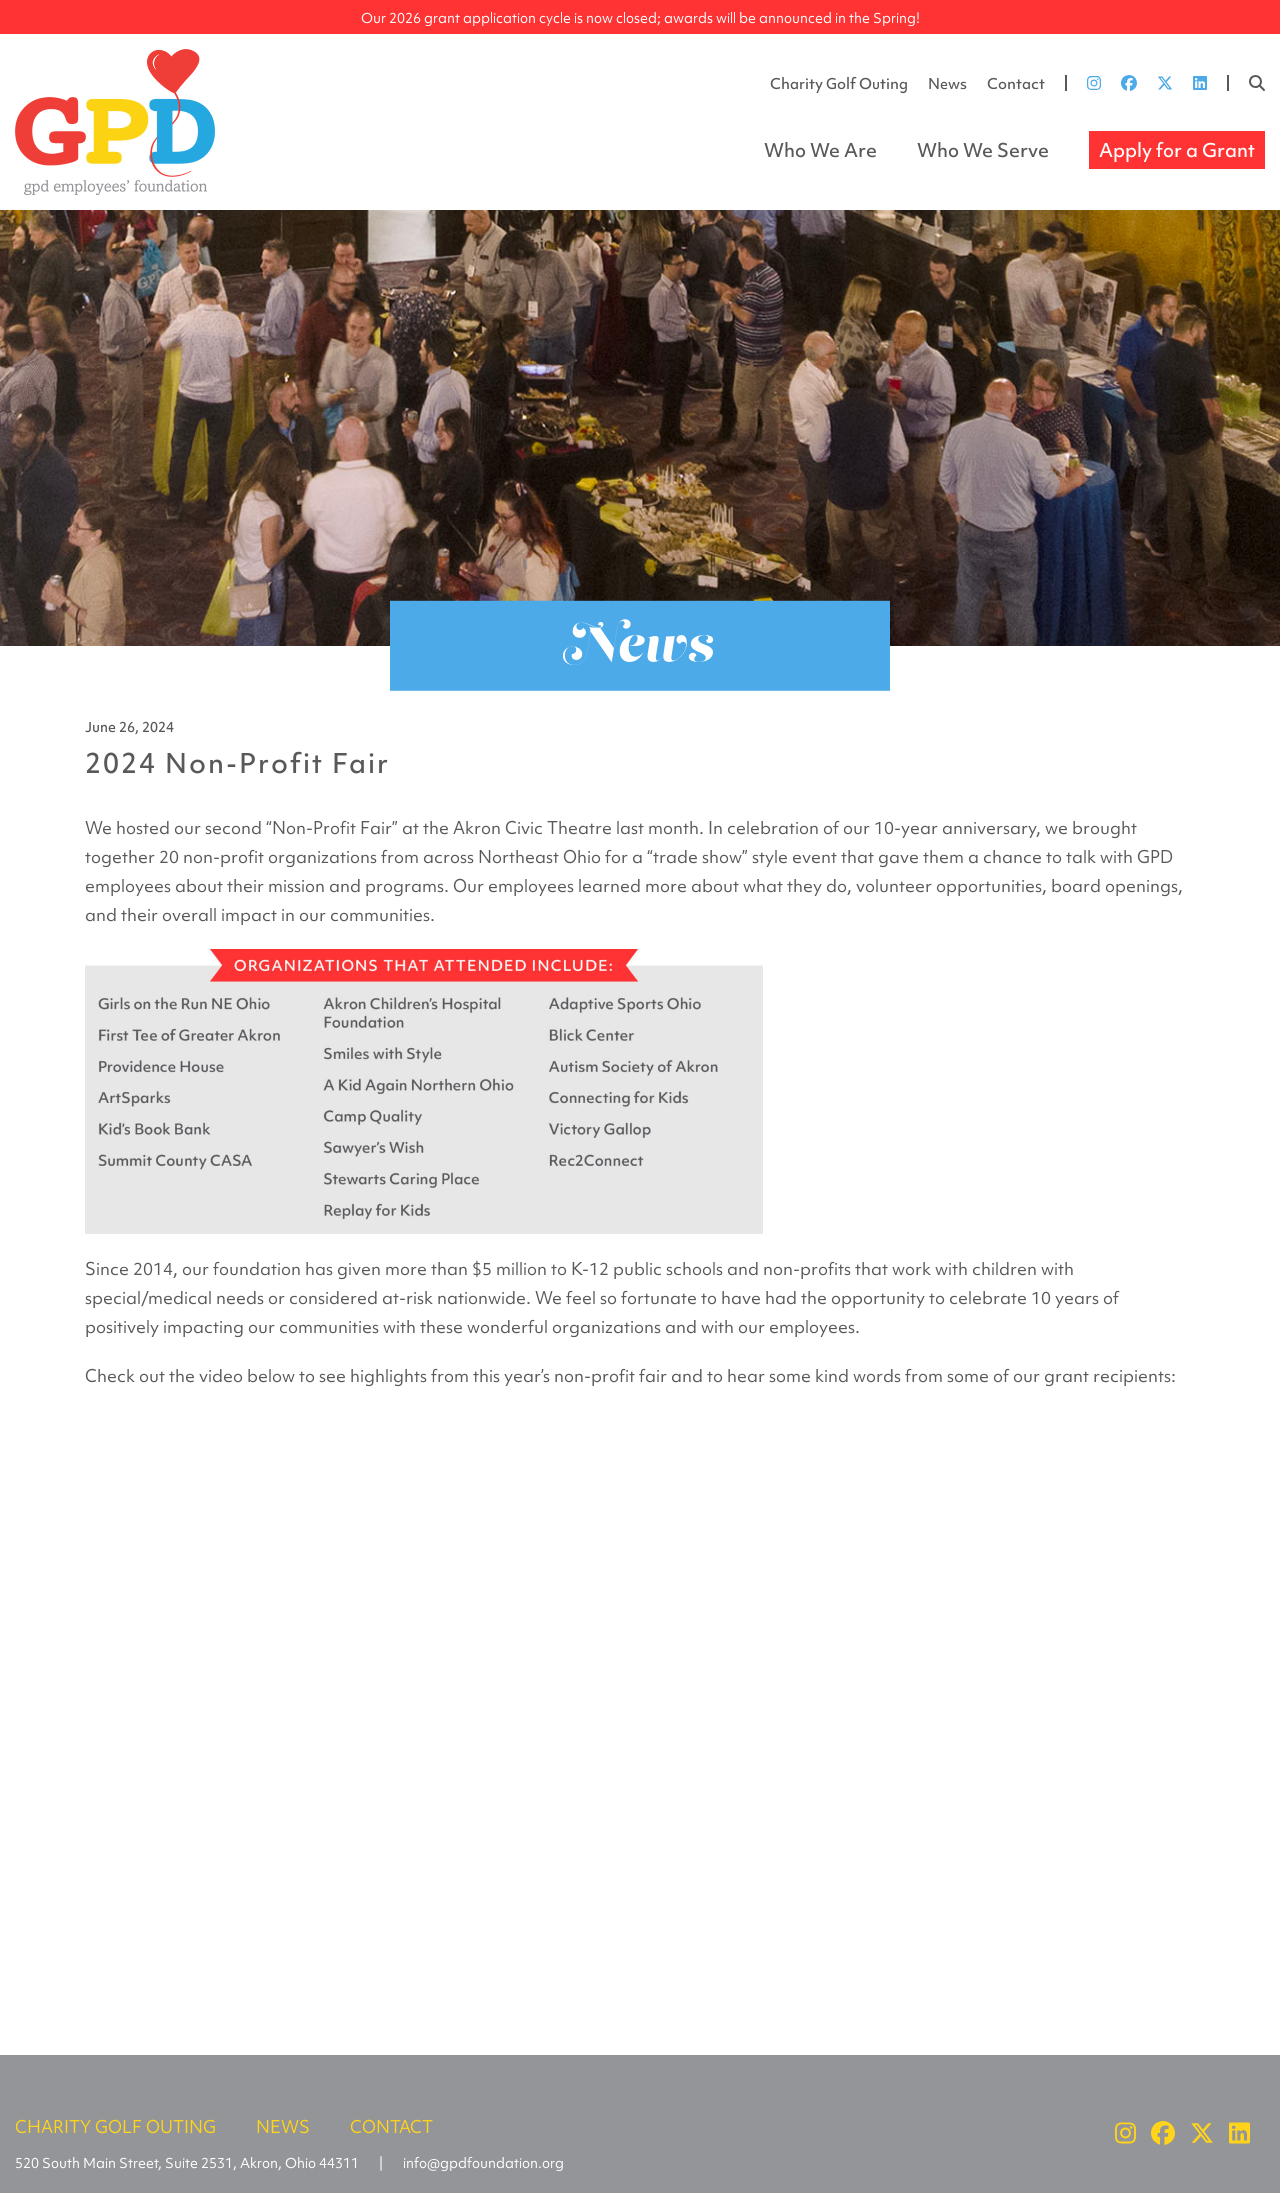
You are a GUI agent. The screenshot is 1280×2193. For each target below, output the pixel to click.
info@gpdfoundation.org (483, 2163)
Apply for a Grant (1177, 150)
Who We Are (820, 150)
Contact (1016, 84)
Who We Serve (983, 150)
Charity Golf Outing (839, 84)
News (947, 84)
